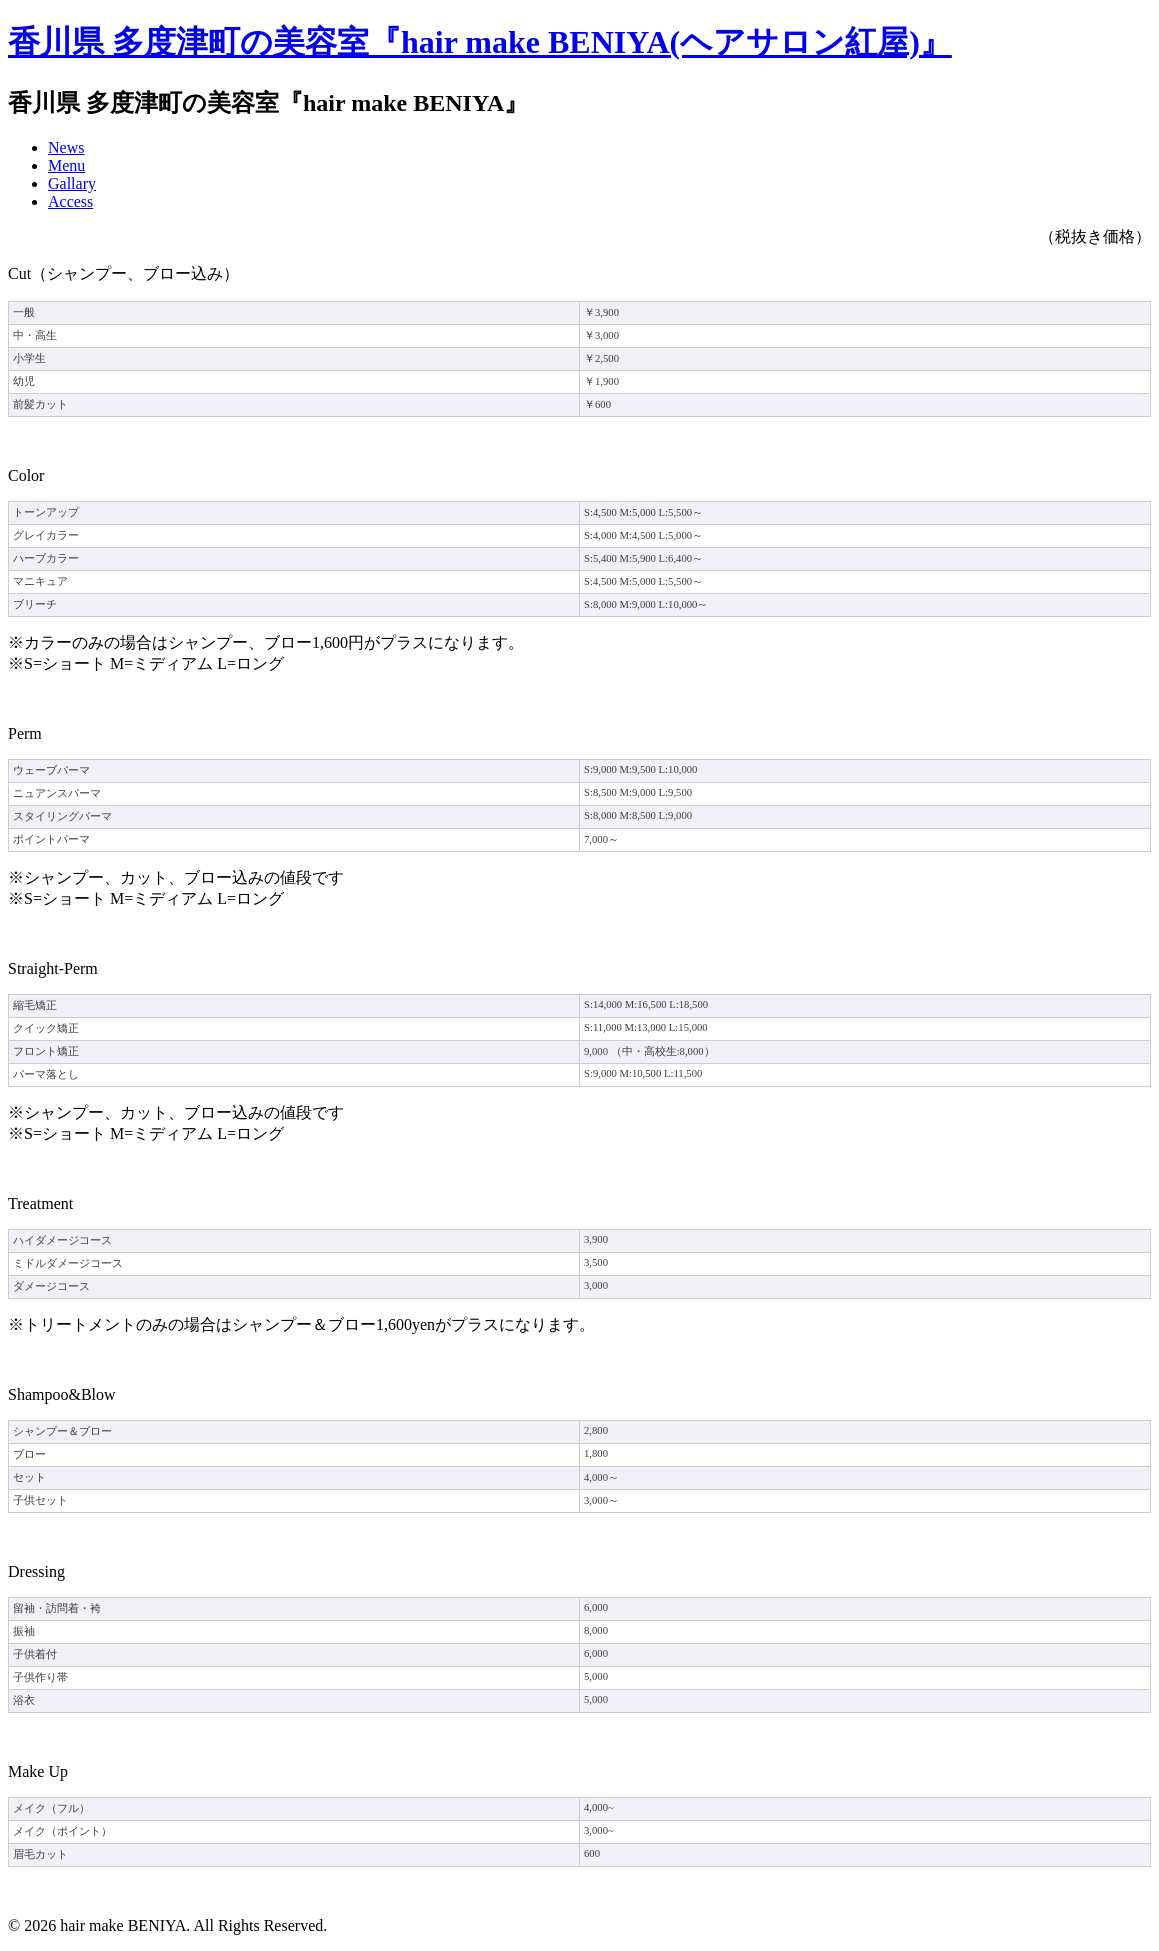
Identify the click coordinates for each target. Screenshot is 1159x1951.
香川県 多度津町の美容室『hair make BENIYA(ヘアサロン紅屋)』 (480, 42)
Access (70, 201)
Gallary (72, 183)
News (66, 147)
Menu (66, 165)
